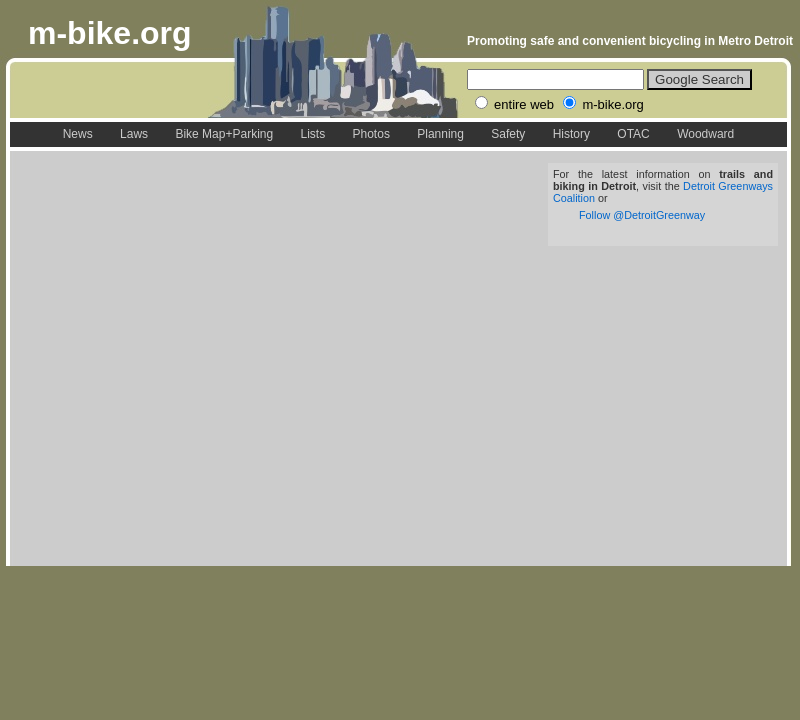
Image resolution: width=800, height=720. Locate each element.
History (571, 134)
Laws (134, 134)
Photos (371, 134)
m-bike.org (110, 33)
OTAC (633, 134)
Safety (508, 134)
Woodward (705, 134)
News (78, 134)
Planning (440, 134)
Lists (312, 134)
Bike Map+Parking (224, 134)
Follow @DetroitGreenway (642, 215)
